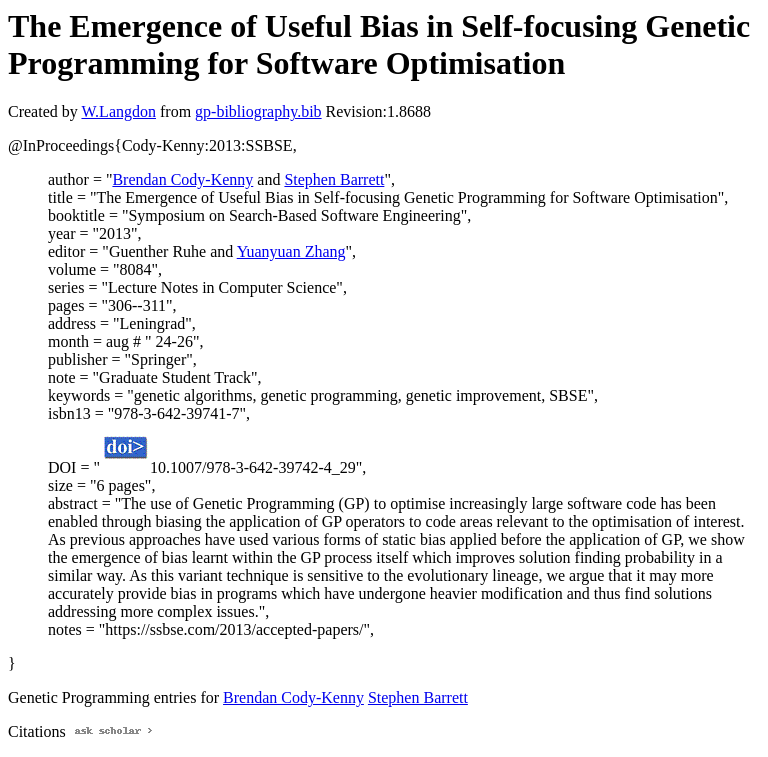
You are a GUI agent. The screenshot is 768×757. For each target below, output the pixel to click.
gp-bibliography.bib (258, 111)
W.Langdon (118, 111)
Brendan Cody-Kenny (182, 179)
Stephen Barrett (334, 179)
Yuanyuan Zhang (291, 251)
